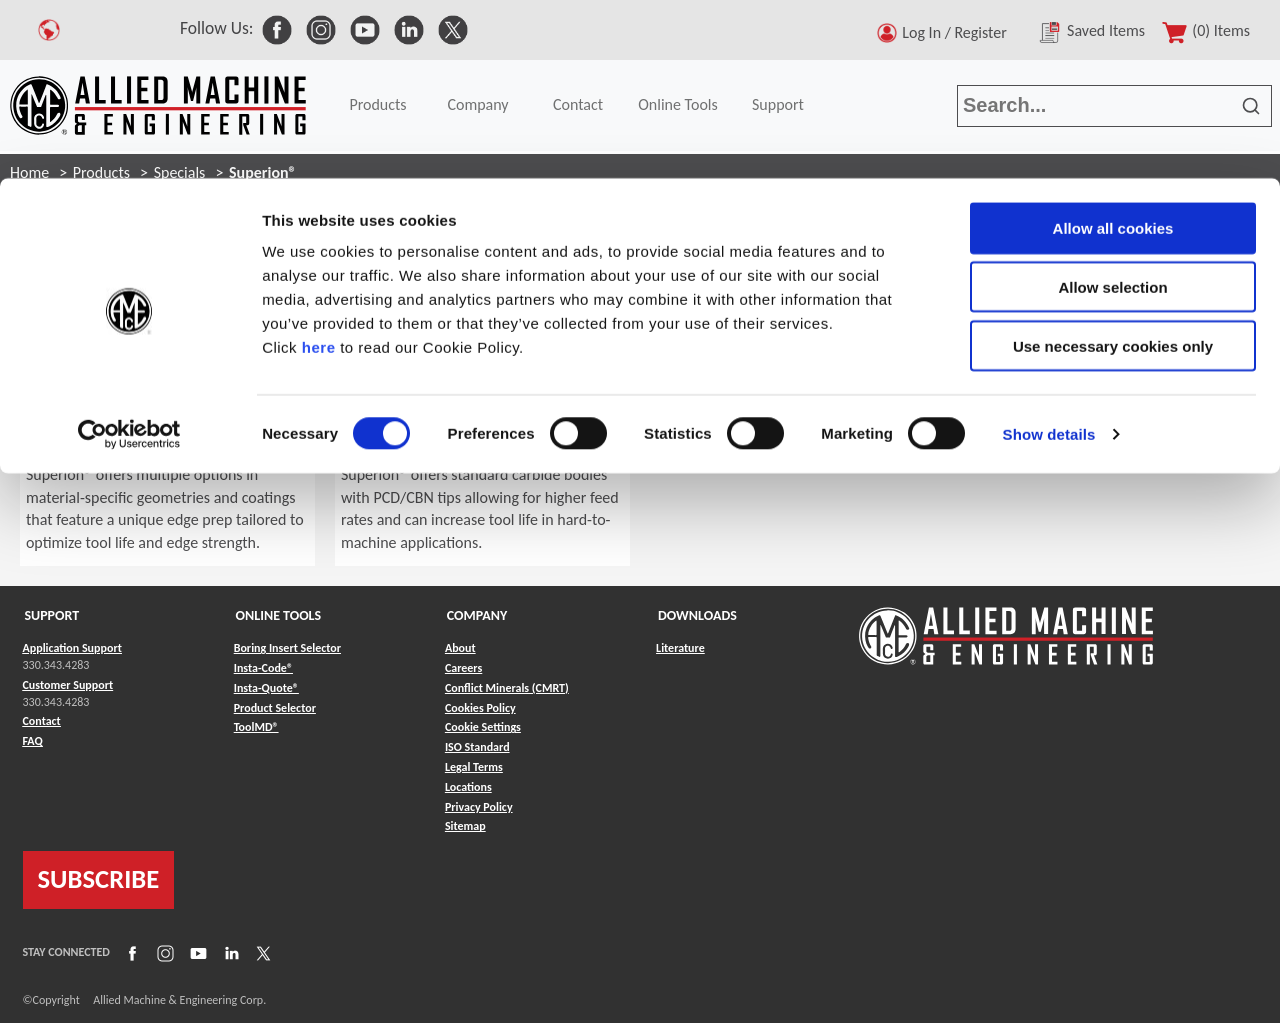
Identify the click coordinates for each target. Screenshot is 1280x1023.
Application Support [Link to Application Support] (72, 648)
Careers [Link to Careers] (463, 668)
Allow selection (1112, 108)
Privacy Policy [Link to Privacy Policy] (479, 807)
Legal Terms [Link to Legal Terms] (474, 767)
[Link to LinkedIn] (229, 953)
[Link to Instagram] (163, 953)
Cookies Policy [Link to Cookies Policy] (480, 708)
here (319, 168)
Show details (1049, 255)
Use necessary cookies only (1113, 167)
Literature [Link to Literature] (680, 648)
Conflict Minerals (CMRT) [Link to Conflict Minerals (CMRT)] (507, 688)
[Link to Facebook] (130, 953)
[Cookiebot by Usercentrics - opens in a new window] (129, 256)
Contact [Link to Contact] (42, 721)
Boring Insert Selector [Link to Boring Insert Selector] (287, 648)
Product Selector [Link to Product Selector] (275, 708)
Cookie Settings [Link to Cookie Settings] (483, 727)
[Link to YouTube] (196, 953)
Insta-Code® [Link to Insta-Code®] (263, 668)
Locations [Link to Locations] (468, 787)
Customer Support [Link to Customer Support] (68, 685)
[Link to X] (261, 953)
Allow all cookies (1113, 49)
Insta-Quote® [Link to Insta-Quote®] (266, 688)
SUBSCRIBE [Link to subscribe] (99, 879)
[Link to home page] (1006, 626)
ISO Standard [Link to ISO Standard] (477, 747)
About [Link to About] (460, 648)
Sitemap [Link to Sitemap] (465, 826)
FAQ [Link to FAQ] (33, 741)
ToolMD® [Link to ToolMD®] (256, 727)
